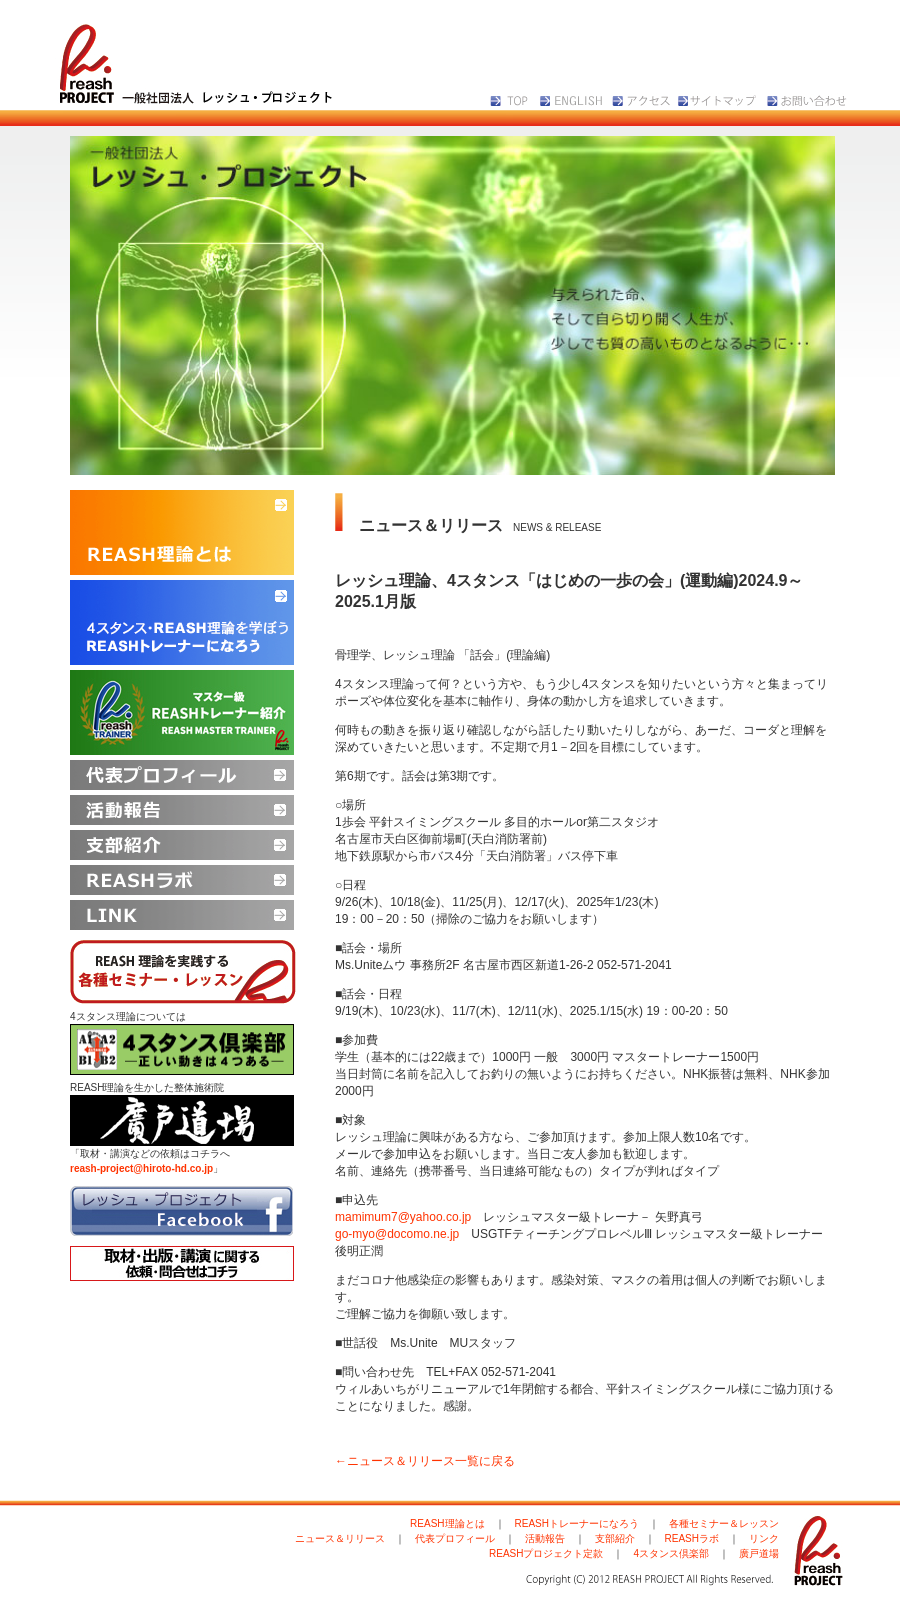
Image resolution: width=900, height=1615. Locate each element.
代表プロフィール (455, 1538)
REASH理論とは (447, 1523)
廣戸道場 (759, 1553)
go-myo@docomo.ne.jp (397, 1234)
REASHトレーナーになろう (577, 1523)
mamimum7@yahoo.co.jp (403, 1217)
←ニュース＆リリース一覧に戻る (425, 1461)
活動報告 (545, 1538)
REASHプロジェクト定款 (546, 1553)
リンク (764, 1538)
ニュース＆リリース (340, 1538)
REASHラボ (692, 1538)
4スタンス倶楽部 (671, 1553)
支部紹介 (615, 1538)
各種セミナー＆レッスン (724, 1523)
